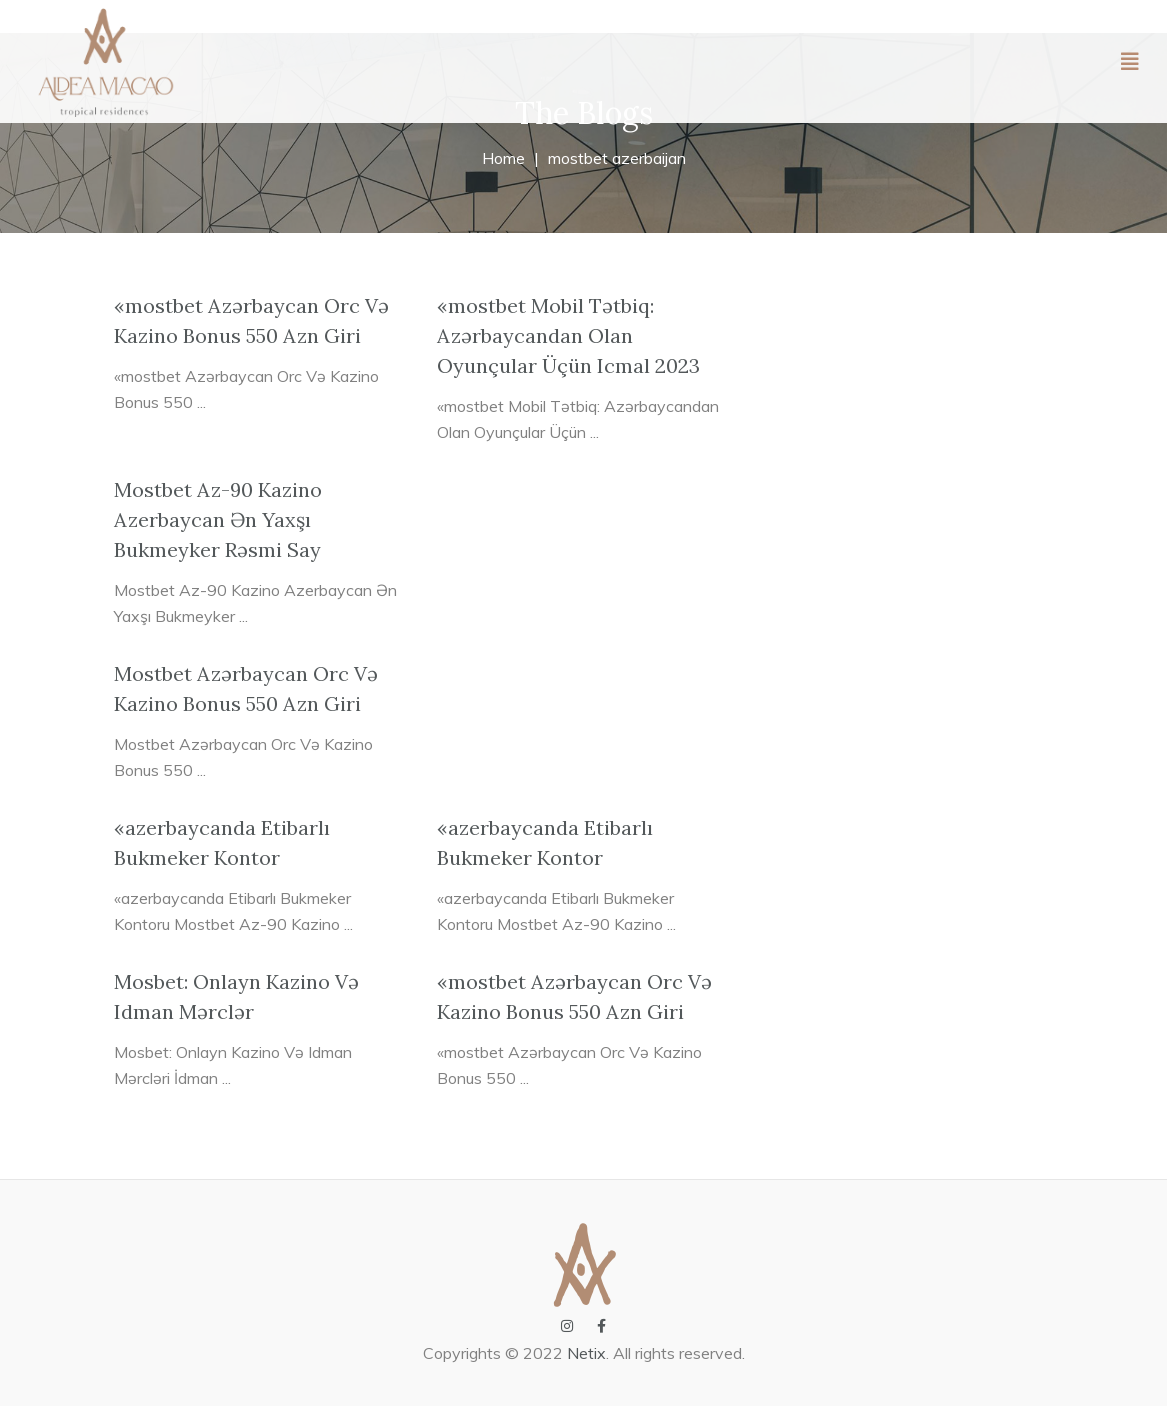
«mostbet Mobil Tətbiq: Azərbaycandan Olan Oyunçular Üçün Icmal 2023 (568, 335)
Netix (586, 1353)
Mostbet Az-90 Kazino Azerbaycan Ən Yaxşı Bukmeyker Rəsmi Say (218, 519)
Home (503, 158)
